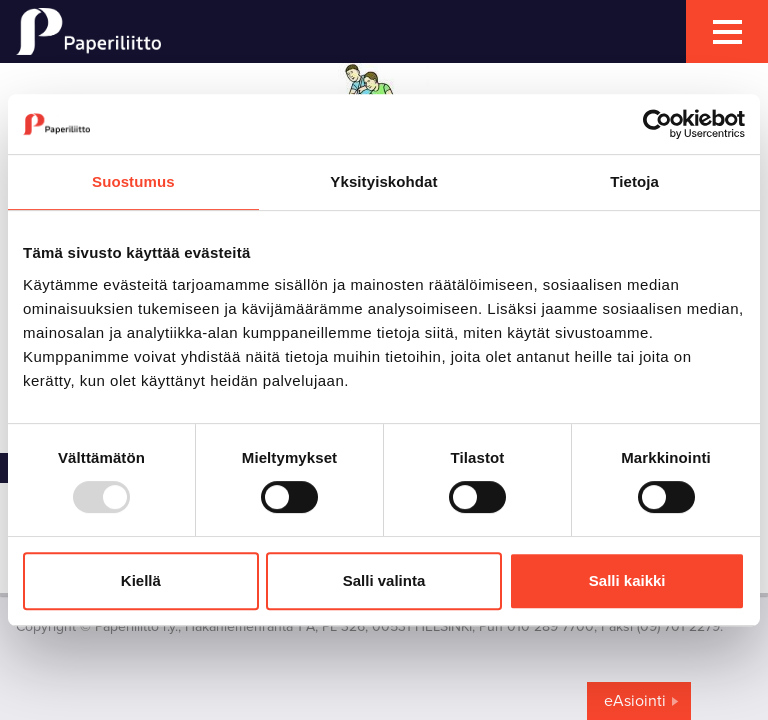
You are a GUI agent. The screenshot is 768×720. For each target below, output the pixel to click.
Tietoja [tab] (634, 181)
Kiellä (141, 580)
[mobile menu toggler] (727, 31)
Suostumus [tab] (133, 181)
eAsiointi (635, 701)
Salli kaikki (627, 580)
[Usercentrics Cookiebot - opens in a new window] (657, 124)
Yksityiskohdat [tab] (383, 181)
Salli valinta (384, 580)
